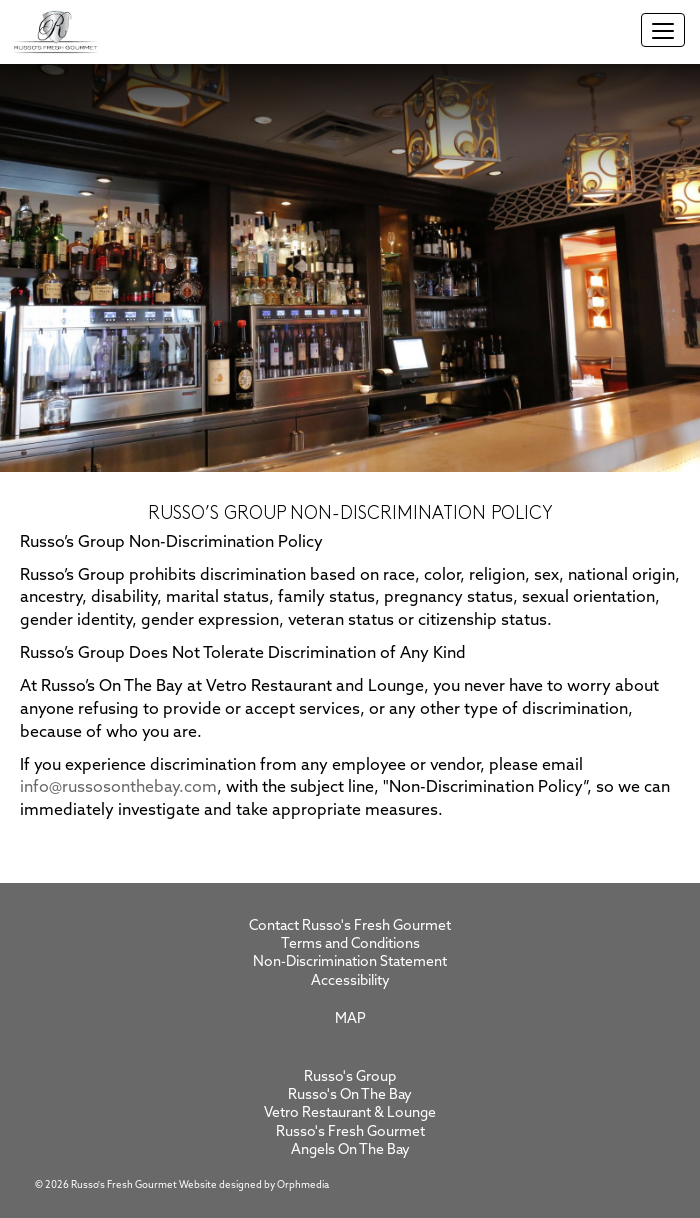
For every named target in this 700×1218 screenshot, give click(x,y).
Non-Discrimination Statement (350, 962)
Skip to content (81, 144)
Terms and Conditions (350, 944)
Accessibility (350, 981)
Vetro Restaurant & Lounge (350, 1113)
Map (350, 1019)
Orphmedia (303, 1185)
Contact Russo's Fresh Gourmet (350, 926)
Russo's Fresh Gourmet (350, 1132)
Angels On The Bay (350, 1150)
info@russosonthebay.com (118, 788)
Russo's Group (350, 1077)
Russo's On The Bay (350, 1095)
